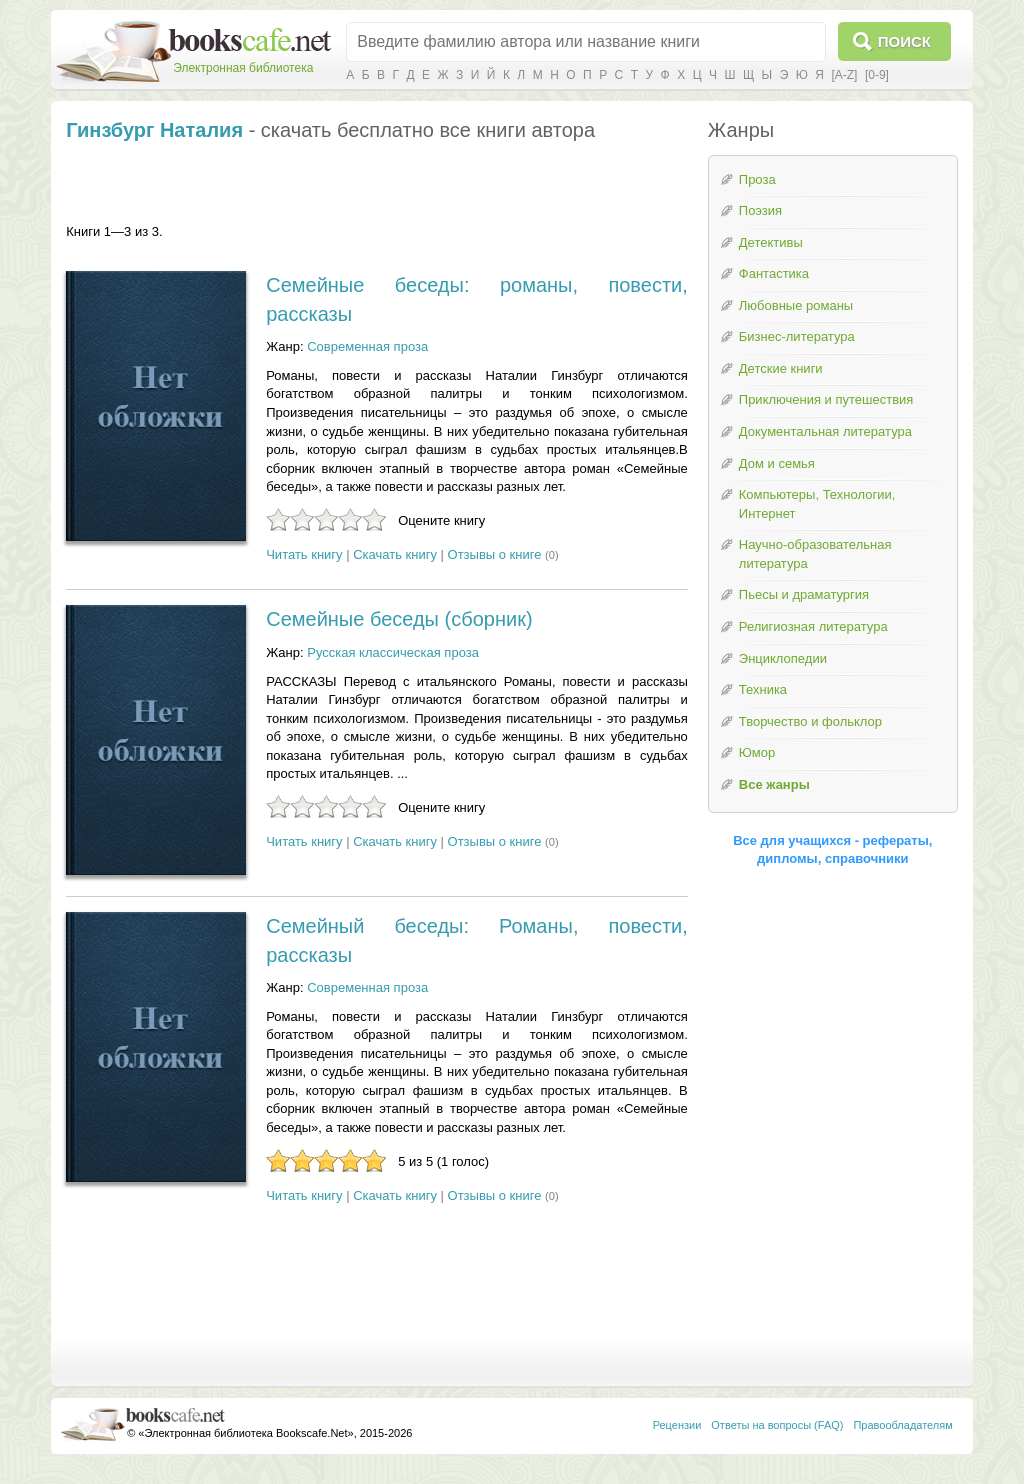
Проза (757, 179)
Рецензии (677, 1425)
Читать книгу (304, 554)
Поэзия (760, 210)
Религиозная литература (813, 626)
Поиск (904, 41)
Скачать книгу (395, 554)
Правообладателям (902, 1425)
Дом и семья (777, 463)
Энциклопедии (783, 658)
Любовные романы (796, 305)
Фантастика (774, 273)
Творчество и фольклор (810, 721)
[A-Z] (844, 75)
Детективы (771, 242)
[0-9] (877, 75)
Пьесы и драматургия (804, 594)
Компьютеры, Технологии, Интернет (817, 504)
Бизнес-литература (797, 336)
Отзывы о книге (495, 554)
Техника (763, 689)
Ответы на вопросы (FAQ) (777, 1425)
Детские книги (781, 368)
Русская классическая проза (393, 652)
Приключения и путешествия (826, 399)
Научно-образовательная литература (815, 554)
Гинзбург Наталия (154, 130)
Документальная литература (825, 431)
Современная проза (367, 346)
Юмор (757, 752)
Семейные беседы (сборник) (399, 619)
